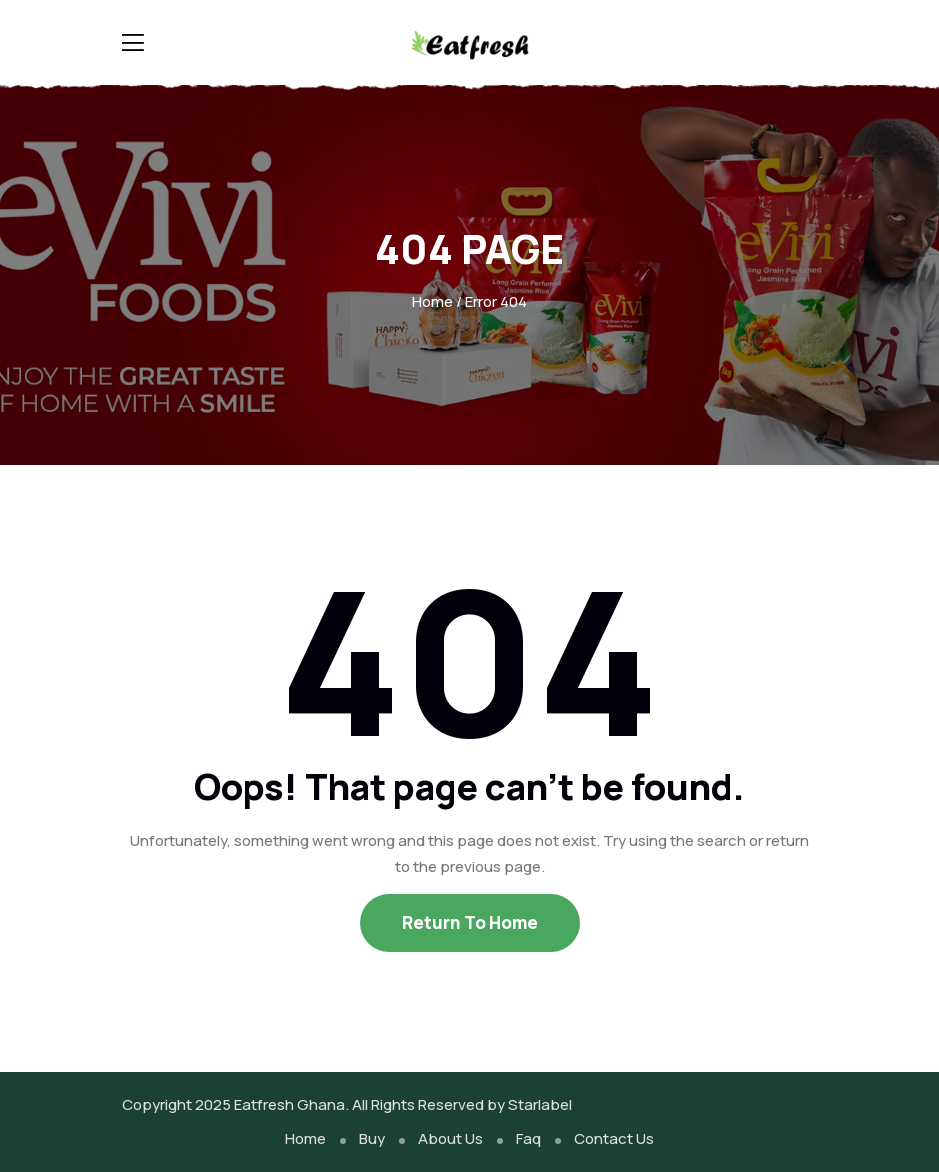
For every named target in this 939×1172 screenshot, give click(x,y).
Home (432, 301)
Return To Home (470, 922)
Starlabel (540, 1104)
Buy (372, 1138)
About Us (450, 1138)
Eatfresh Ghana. (291, 1104)
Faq (528, 1138)
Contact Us (614, 1138)
